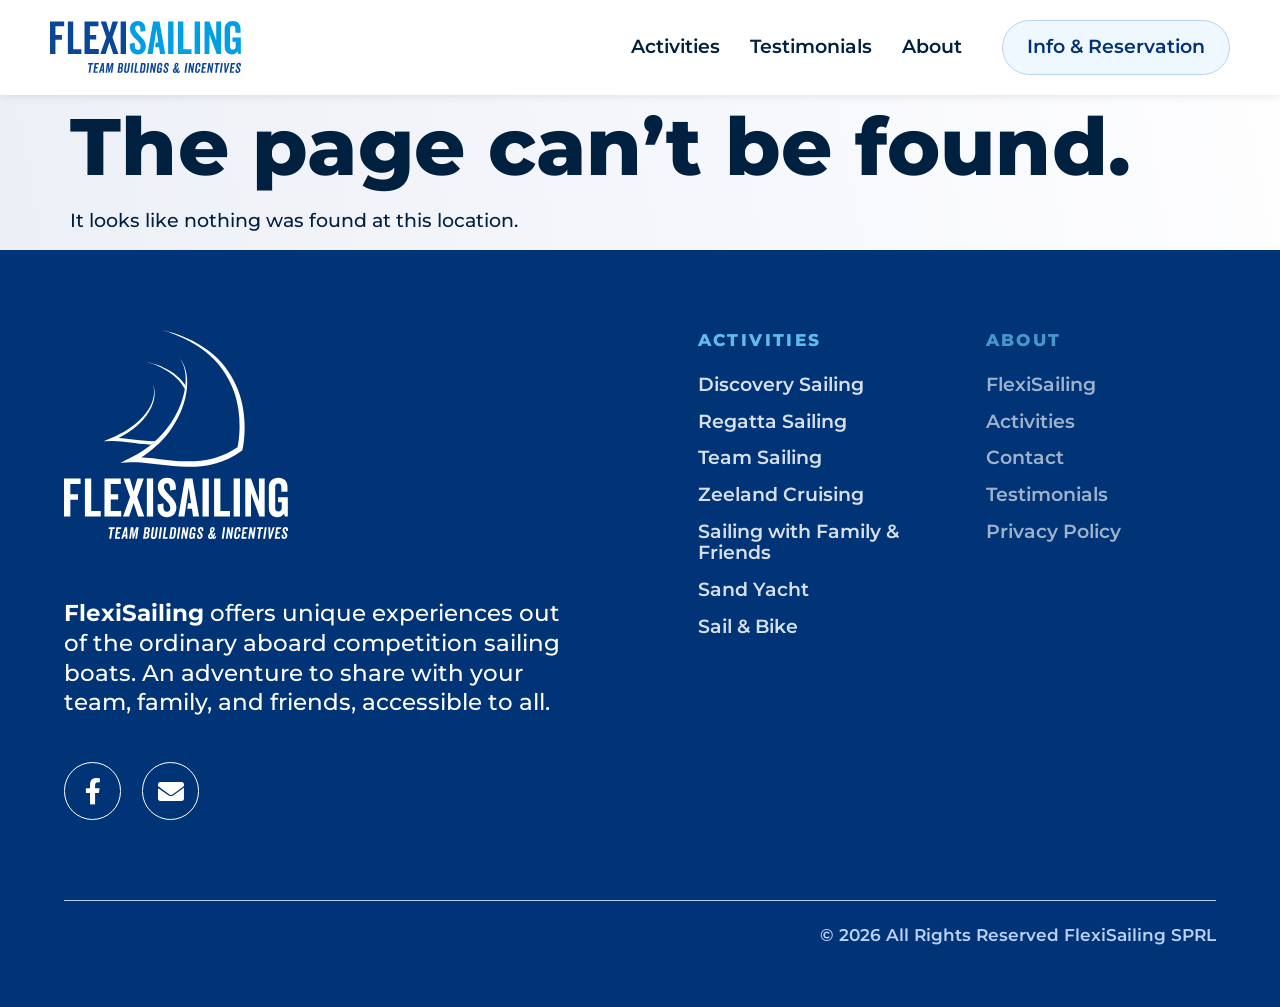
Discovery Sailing (781, 384)
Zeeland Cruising (781, 494)
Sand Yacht (753, 589)
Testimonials (811, 46)
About (932, 46)
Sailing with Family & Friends (798, 542)
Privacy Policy (1053, 531)
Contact (1025, 457)
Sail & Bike (748, 626)
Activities (675, 46)
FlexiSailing (1041, 384)
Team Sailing (760, 457)
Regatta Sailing (772, 421)
